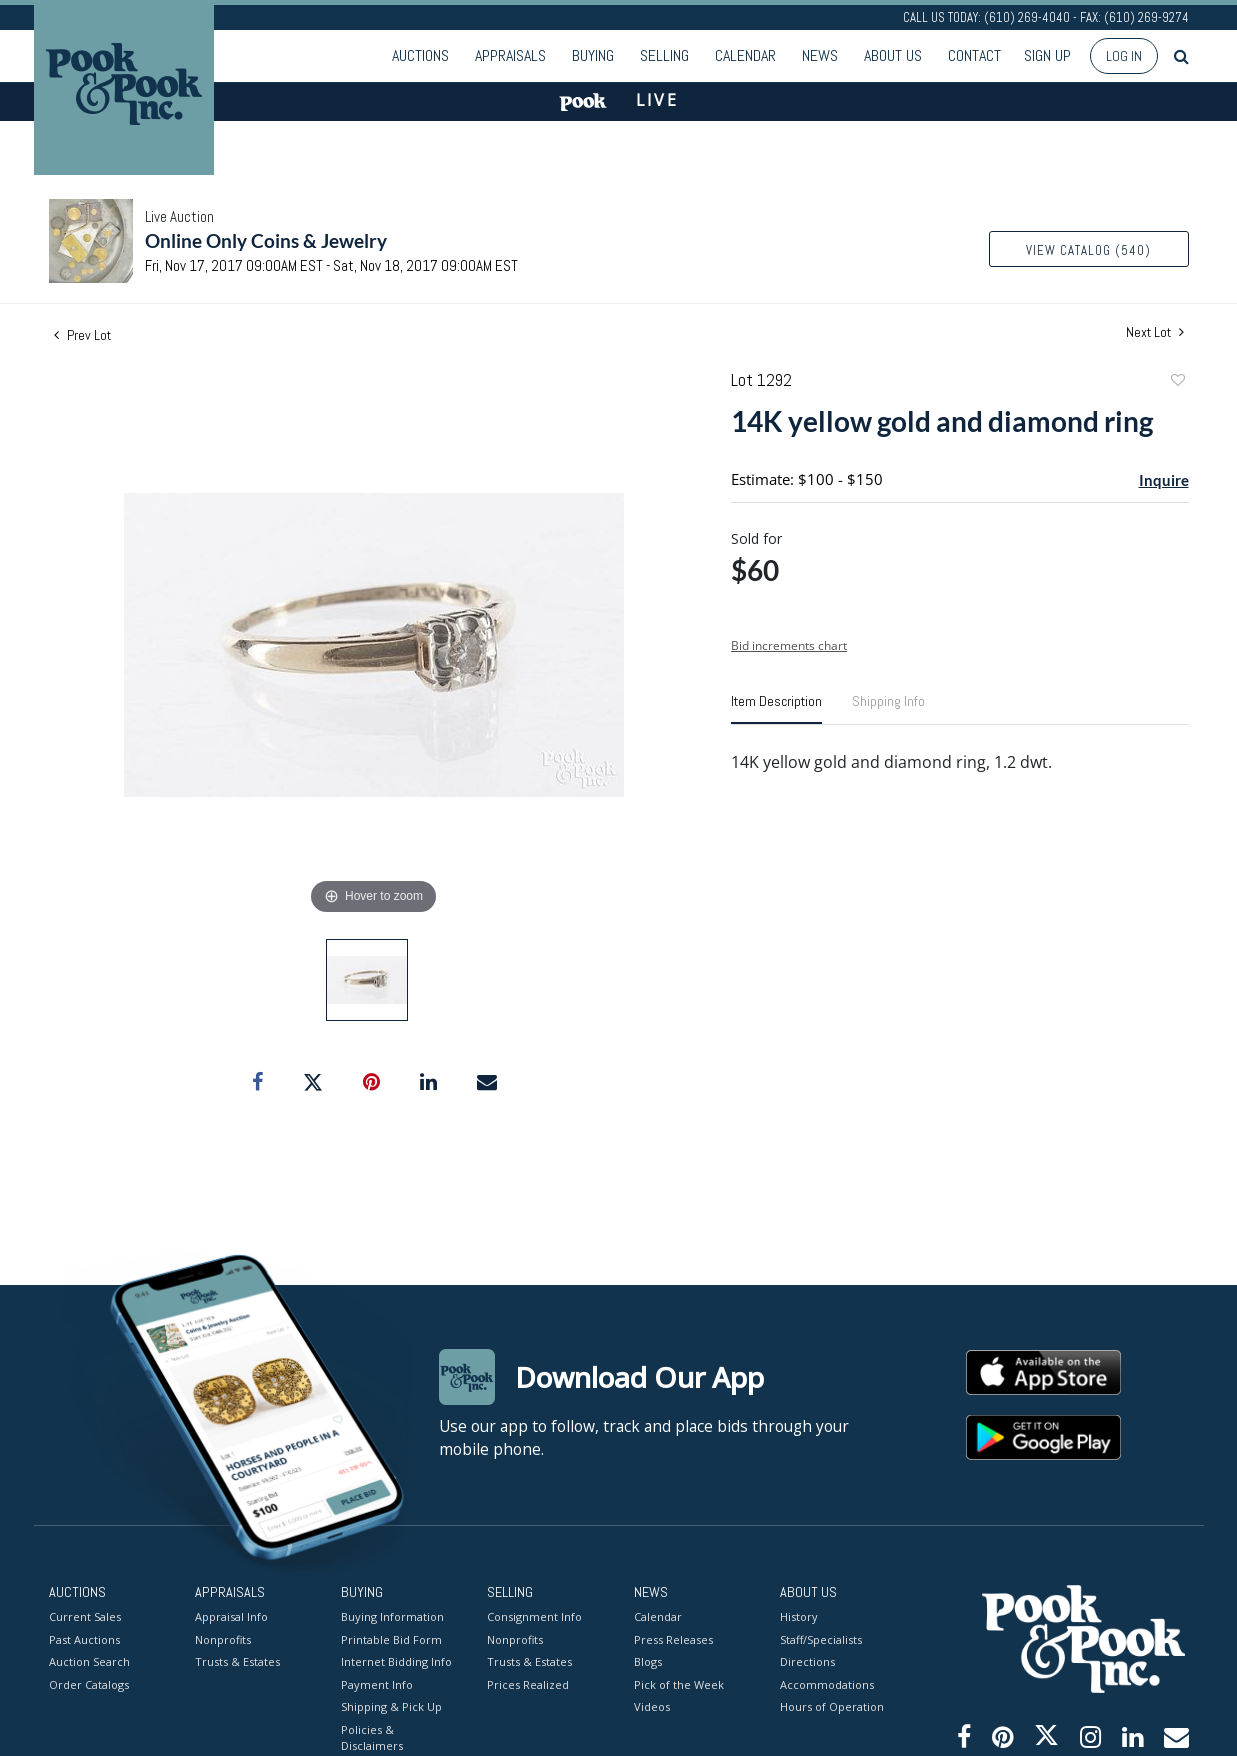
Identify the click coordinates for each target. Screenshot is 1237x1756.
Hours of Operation (832, 1706)
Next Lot (1155, 332)
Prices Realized (528, 1684)
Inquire (1164, 480)
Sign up (1047, 55)
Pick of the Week (679, 1684)
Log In (1124, 56)
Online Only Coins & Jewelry (266, 240)
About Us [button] (893, 55)
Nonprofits (223, 1639)
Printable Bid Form (391, 1639)
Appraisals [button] (510, 55)
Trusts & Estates (237, 1661)
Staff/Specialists (821, 1639)
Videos (652, 1706)
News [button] (820, 55)
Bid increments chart (789, 645)
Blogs (648, 1661)
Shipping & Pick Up (391, 1706)
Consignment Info (534, 1616)
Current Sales (85, 1616)
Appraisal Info (231, 1616)
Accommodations (827, 1684)
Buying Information (392, 1616)
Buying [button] (593, 55)
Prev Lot (82, 335)
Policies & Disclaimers (372, 1738)
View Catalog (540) (1088, 250)
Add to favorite (1177, 382)
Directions (807, 1661)
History (799, 1616)
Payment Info (377, 1684)
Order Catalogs (89, 1684)
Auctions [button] (420, 55)
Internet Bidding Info (396, 1661)
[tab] (776, 709)
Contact (974, 55)
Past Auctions (84, 1639)
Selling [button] (664, 55)
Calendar (745, 55)
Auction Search (89, 1661)
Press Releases (673, 1639)
